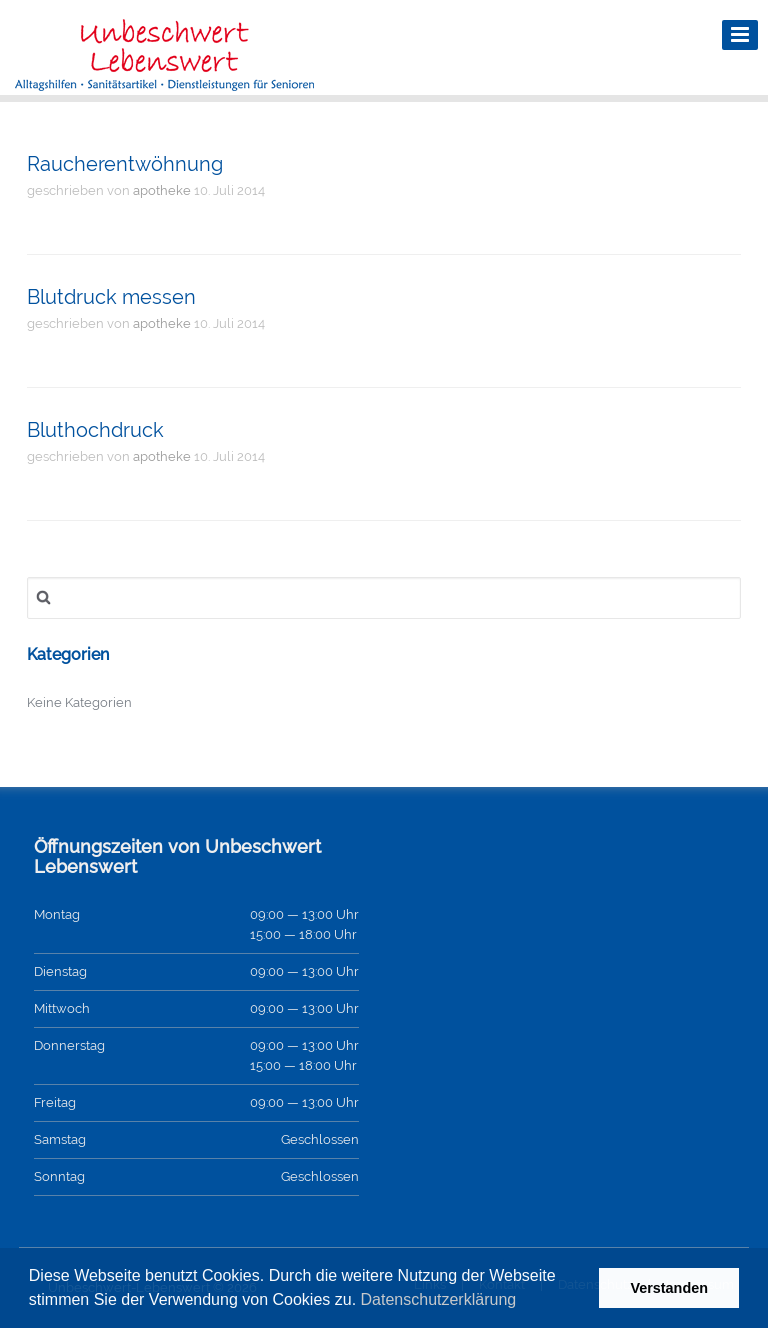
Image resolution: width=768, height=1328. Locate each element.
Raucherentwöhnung (125, 164)
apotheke (162, 190)
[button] (524, 1302)
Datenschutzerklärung (439, 1299)
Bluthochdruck (95, 430)
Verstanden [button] (669, 1288)
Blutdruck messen (111, 297)
